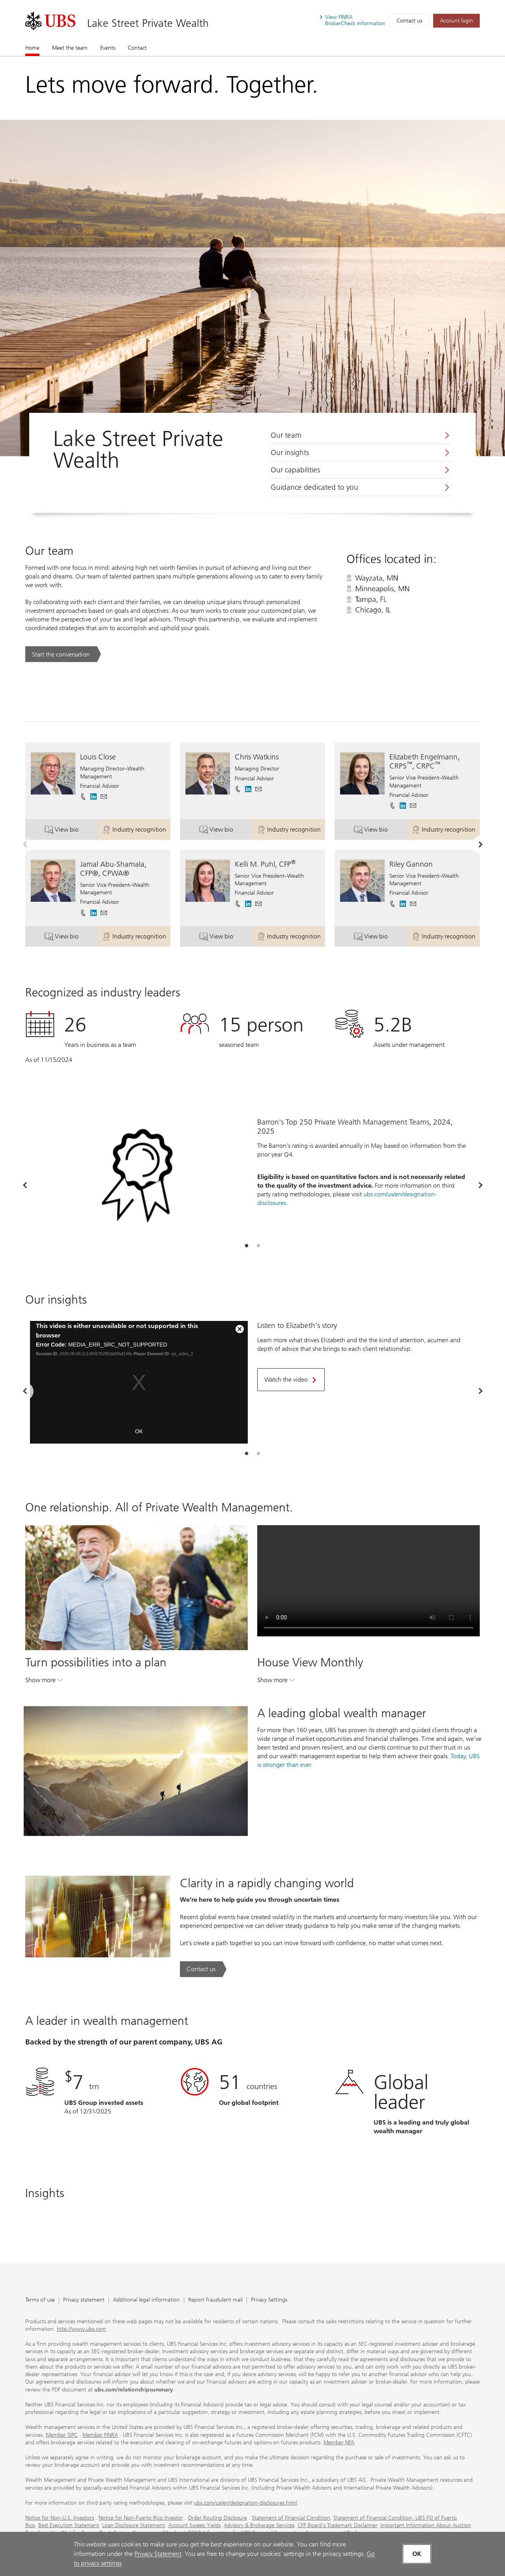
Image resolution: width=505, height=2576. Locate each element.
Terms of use (40, 2300)
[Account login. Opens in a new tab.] (456, 21)
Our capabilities (295, 470)
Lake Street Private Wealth (148, 23)
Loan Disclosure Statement (133, 2525)
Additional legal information (146, 2300)
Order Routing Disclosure (217, 2517)
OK (139, 1431)
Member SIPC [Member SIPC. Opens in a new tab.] (62, 2435)
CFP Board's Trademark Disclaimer (337, 2525)
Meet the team (70, 48)
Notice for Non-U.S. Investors (59, 2517)
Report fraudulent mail (215, 2300)
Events (107, 48)
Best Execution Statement (68, 2525)
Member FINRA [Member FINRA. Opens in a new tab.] (100, 2435)
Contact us (409, 20)
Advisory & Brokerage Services (259, 2525)
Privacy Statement (158, 2553)
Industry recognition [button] (135, 831)
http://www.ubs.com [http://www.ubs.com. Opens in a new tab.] (81, 2329)
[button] (104, 796)
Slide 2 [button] (258, 1246)
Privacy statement (84, 2300)
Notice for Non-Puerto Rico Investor (141, 2517)
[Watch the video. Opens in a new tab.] (291, 1379)
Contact (137, 48)
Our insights (290, 452)
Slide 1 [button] (247, 1246)
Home (32, 47)
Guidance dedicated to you (314, 487)
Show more (43, 1681)
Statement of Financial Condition (291, 2517)
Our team (286, 435)
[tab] (247, 1246)
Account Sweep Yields (194, 2525)
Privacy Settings (269, 2300)
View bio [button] (71, 831)
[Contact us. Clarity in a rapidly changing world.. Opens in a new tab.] (203, 1969)
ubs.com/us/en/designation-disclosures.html (245, 2503)
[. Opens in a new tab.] (50, 21)
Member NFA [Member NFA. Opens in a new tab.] (339, 2442)
